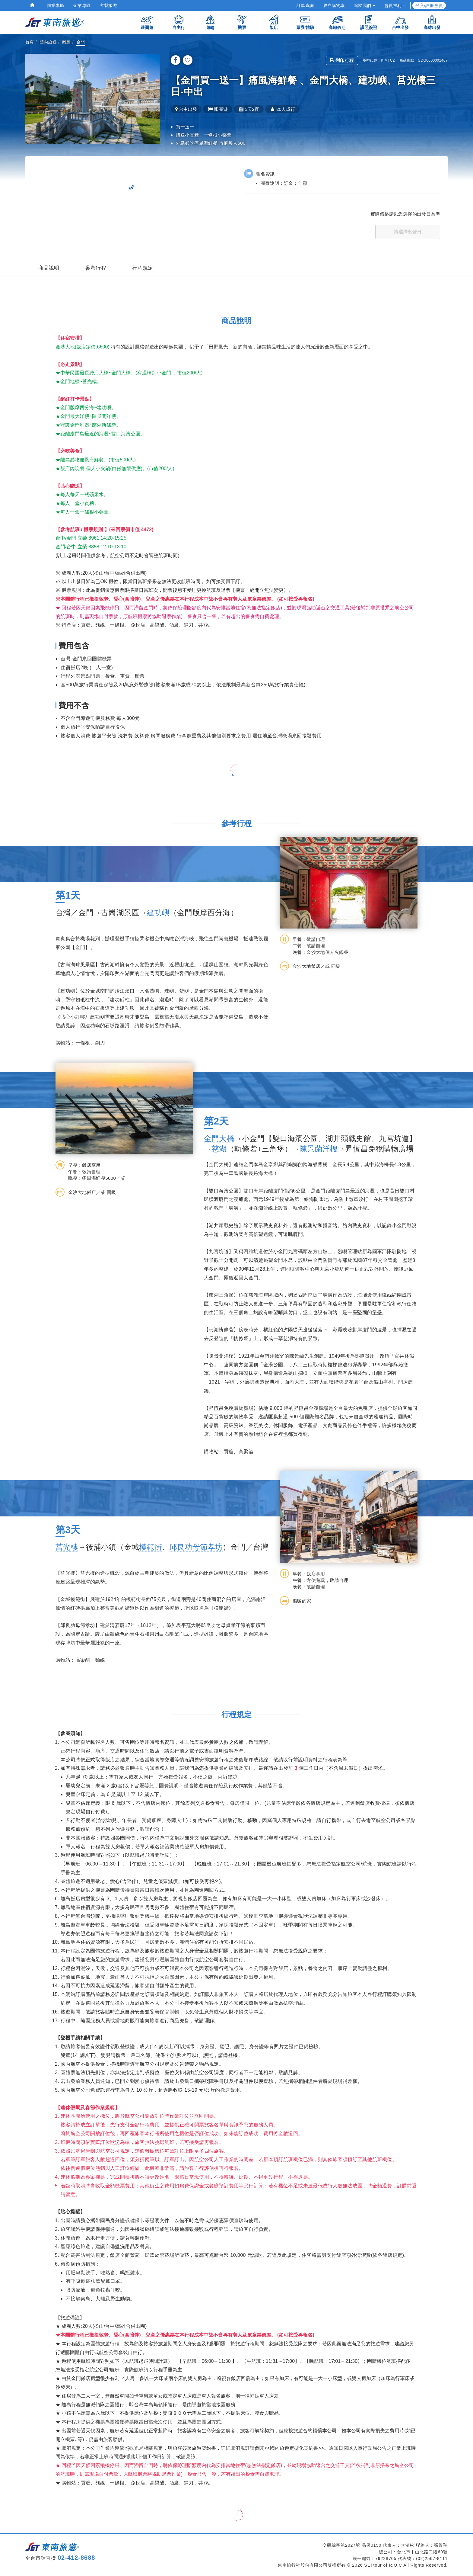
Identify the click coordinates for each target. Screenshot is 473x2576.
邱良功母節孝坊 (196, 1547)
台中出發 (400, 22)
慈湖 (219, 1148)
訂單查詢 (305, 5)
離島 (66, 42)
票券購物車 (334, 5)
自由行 (178, 22)
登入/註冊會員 (429, 5)
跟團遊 (147, 22)
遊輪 (210, 22)
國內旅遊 (48, 42)
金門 (80, 42)
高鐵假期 (337, 22)
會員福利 (395, 5)
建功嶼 (158, 912)
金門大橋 (219, 1138)
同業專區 (55, 5)
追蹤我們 (364, 5)
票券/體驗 (305, 22)
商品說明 (48, 268)
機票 (242, 22)
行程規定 (142, 268)
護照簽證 (368, 22)
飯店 (274, 22)
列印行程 (342, 60)
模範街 (150, 1547)
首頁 (29, 42)
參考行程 (95, 268)
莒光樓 (67, 1547)
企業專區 (82, 5)
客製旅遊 (108, 5)
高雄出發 (432, 22)
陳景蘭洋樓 (319, 1148)
